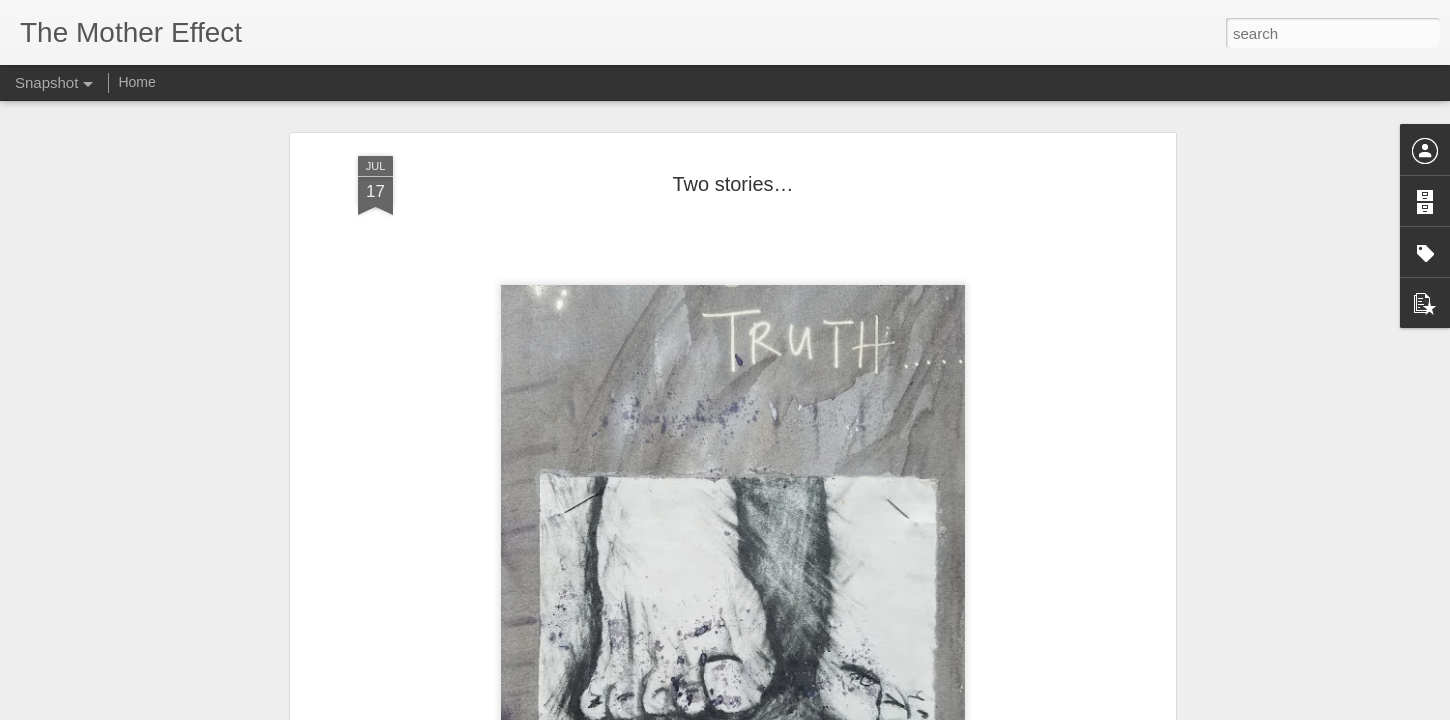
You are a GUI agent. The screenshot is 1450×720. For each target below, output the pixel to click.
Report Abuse (846, 709)
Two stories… (1095, 626)
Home (136, 82)
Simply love (611, 618)
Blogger (787, 709)
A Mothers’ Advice (858, 616)
